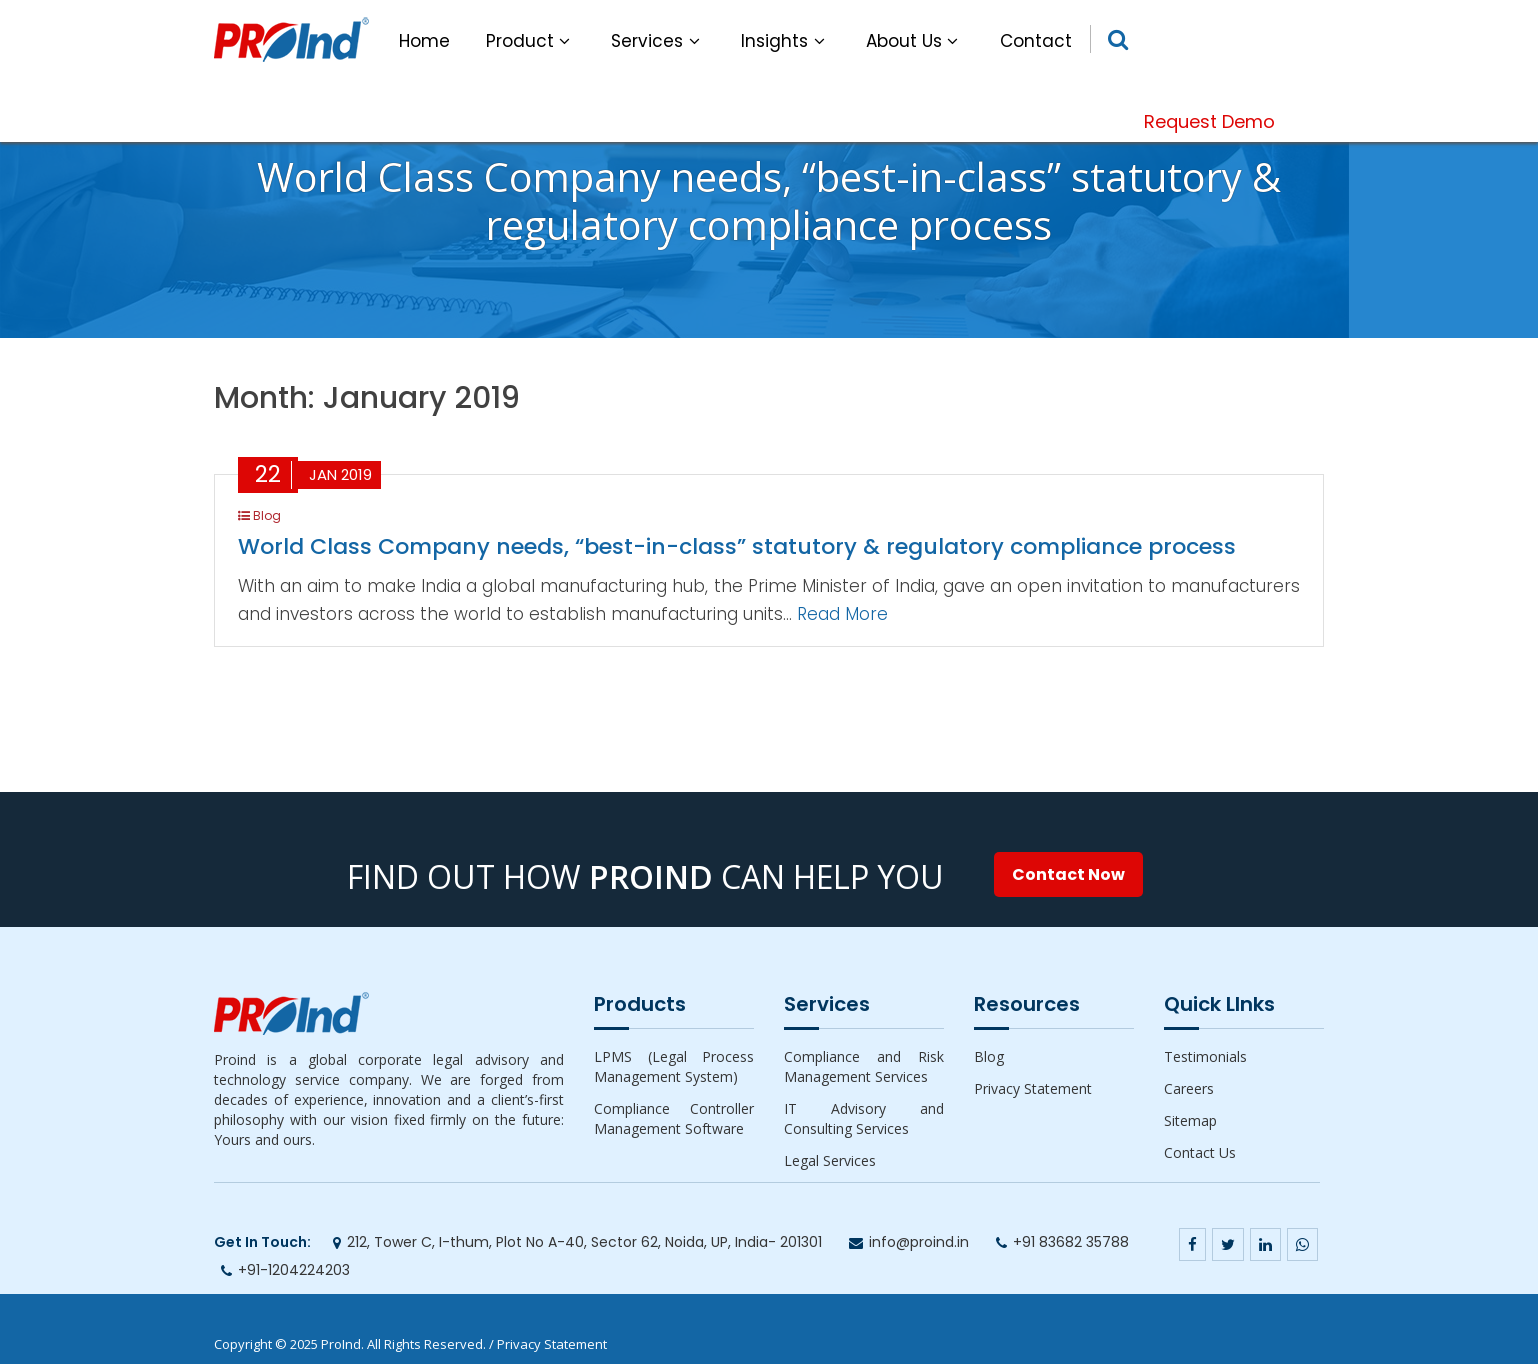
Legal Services (830, 1160)
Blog (989, 1056)
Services (658, 41)
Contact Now (1068, 874)
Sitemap (1190, 1120)
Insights (785, 41)
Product (531, 41)
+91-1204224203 (294, 1270)
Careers (1189, 1088)
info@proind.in (919, 1242)
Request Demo (1209, 121)
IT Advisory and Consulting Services (864, 1118)
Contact (1036, 41)
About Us (915, 41)
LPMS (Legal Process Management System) (674, 1066)
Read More (842, 614)
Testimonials (1205, 1056)
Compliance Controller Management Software (674, 1118)
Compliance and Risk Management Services (864, 1066)
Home (424, 41)
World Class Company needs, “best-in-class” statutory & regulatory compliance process (737, 546)
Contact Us (1200, 1152)
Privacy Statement (1033, 1088)
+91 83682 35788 (1071, 1242)
